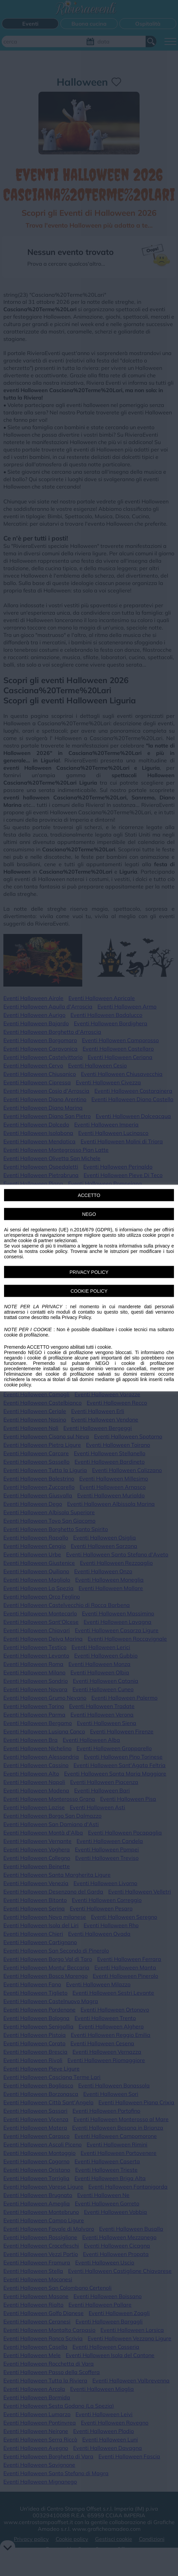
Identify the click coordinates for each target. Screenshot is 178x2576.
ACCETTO (89, 1195)
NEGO (89, 1214)
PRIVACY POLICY (88, 1272)
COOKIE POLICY (89, 1291)
